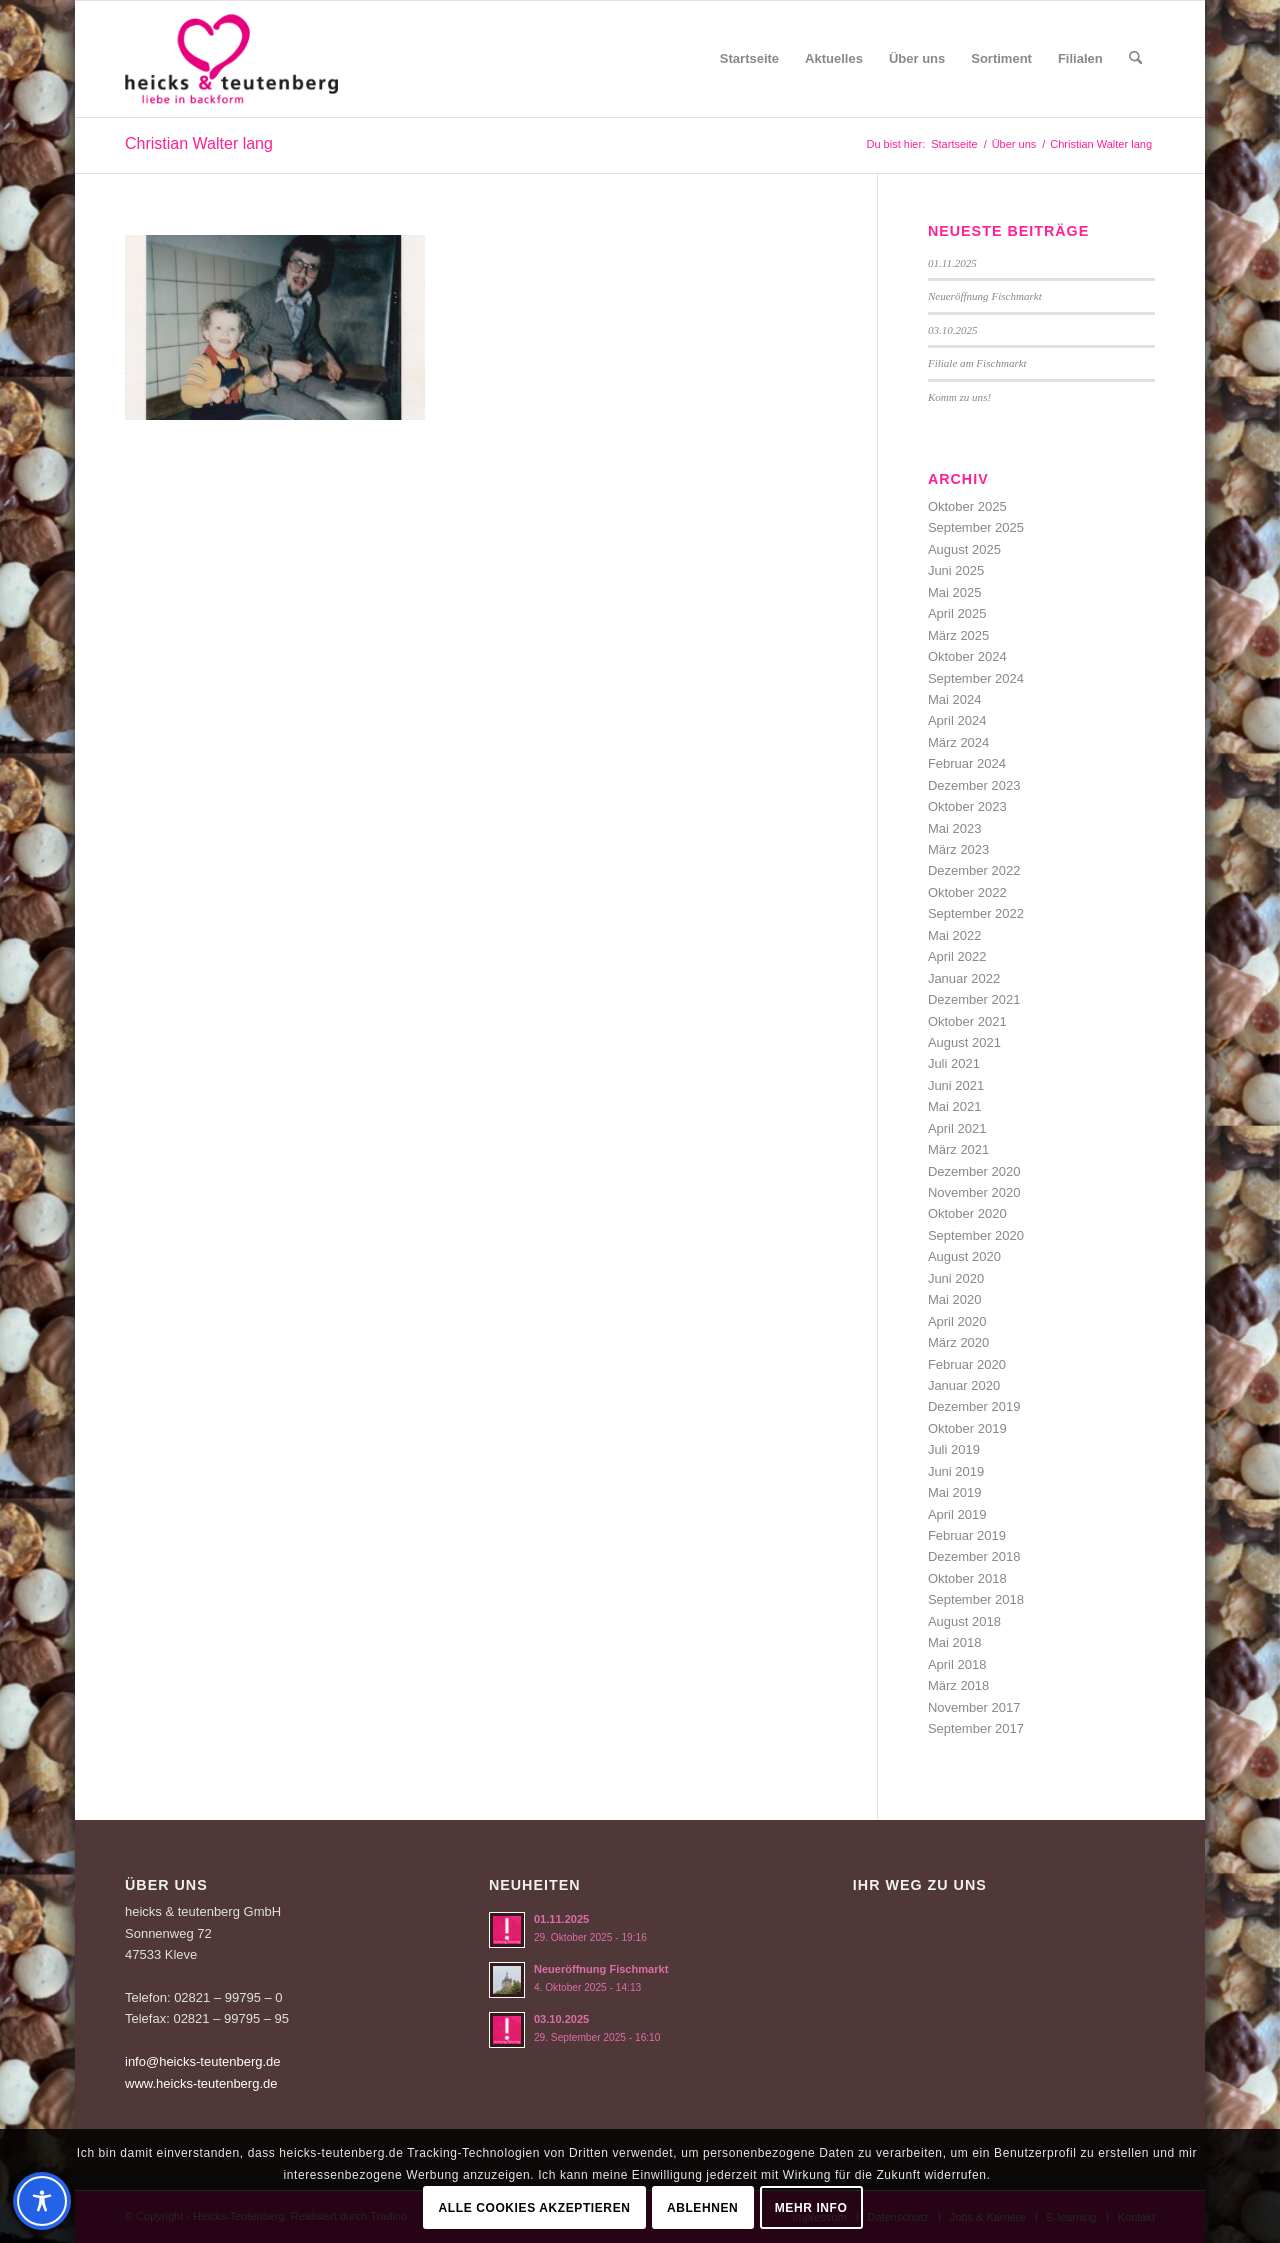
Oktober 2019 (967, 1428)
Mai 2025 (954, 592)
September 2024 (976, 678)
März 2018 (958, 1685)
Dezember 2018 (974, 1556)
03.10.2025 (953, 330)
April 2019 (957, 1514)
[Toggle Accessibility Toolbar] (42, 2201)
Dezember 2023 (974, 785)
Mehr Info (811, 2208)
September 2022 (976, 913)
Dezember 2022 (974, 870)
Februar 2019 (967, 1535)
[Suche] (1135, 59)
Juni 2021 (956, 1085)
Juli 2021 (954, 1063)
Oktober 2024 (967, 656)
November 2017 (974, 1707)
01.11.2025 (952, 263)
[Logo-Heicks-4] (231, 59)
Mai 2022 (954, 935)
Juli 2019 (954, 1449)
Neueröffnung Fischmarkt (985, 296)
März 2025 (958, 635)
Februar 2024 (967, 763)
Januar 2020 (964, 1385)
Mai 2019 (954, 1492)
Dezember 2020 (974, 1171)
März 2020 (958, 1342)
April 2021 (957, 1128)
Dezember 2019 (974, 1406)
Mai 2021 (954, 1106)
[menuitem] (749, 59)
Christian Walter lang (199, 143)
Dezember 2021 (974, 999)
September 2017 (976, 1728)
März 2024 (958, 742)
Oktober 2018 (967, 1578)
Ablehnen (702, 2208)
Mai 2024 (954, 699)
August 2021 (964, 1042)
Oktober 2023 (967, 806)
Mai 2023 (954, 828)
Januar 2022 (964, 978)
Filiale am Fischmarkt (977, 363)
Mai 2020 (954, 1299)
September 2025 (976, 527)
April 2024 (957, 720)
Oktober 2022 (967, 892)
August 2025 (964, 549)
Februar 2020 (967, 1364)
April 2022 (957, 956)
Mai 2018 (954, 1642)
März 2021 (958, 1149)
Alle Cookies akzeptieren (535, 2208)
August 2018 (964, 1621)
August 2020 (964, 1256)
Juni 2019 (956, 1471)
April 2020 (957, 1321)
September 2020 (976, 1235)
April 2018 (957, 1664)
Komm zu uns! (959, 397)
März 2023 (958, 849)
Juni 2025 (956, 570)
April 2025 (957, 613)
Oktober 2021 (967, 1021)
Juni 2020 (956, 1278)
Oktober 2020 (967, 1213)
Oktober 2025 (967, 506)
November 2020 (974, 1192)
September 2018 (976, 1599)
